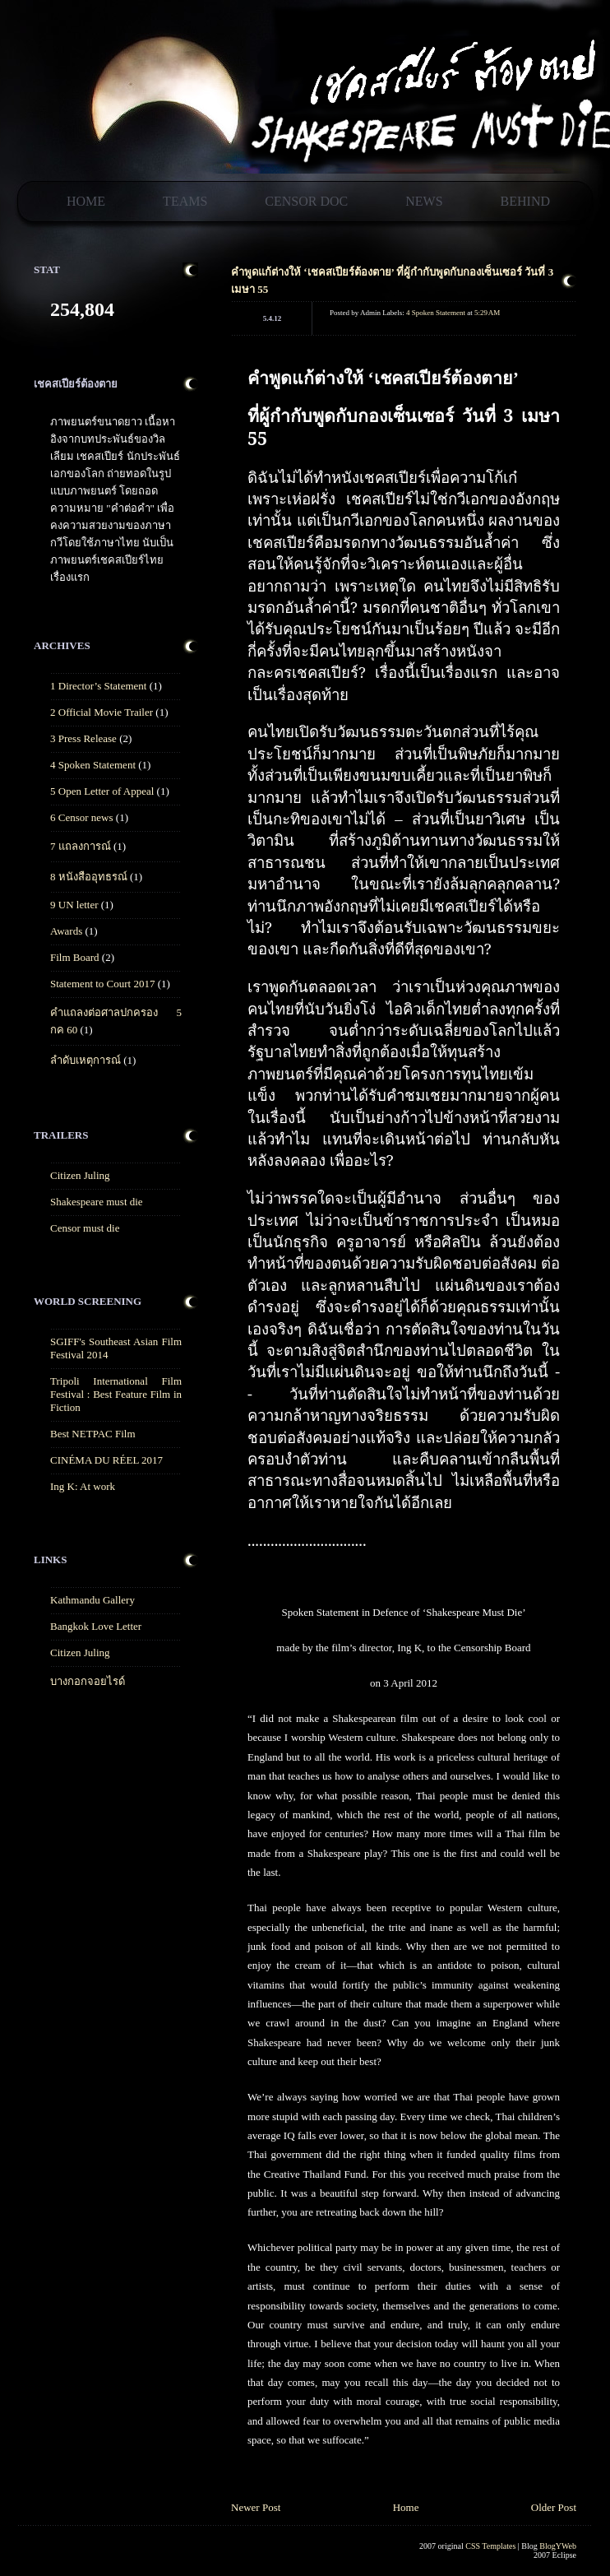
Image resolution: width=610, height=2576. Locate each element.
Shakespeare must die (96, 1201)
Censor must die (85, 1228)
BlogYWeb (557, 2545)
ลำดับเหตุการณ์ (85, 1060)
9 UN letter (74, 904)
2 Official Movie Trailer (101, 712)
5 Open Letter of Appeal (102, 791)
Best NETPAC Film (93, 1433)
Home (86, 201)
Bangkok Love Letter (95, 1626)
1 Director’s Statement (98, 686)
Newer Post (255, 2507)
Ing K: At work (82, 1486)
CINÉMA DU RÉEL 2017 (106, 1460)
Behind (525, 201)
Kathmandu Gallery (92, 1600)
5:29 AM (487, 313)
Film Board (74, 957)
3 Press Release (83, 738)
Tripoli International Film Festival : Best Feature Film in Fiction (116, 1394)
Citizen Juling (80, 1175)
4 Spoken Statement (93, 765)
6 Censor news (81, 817)
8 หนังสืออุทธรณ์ (88, 876)
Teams (185, 201)
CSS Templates (490, 2545)
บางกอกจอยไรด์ (87, 1681)
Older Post (553, 2507)
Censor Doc (306, 201)
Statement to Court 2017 (102, 983)
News (423, 201)
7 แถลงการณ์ (80, 846)
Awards (66, 931)
